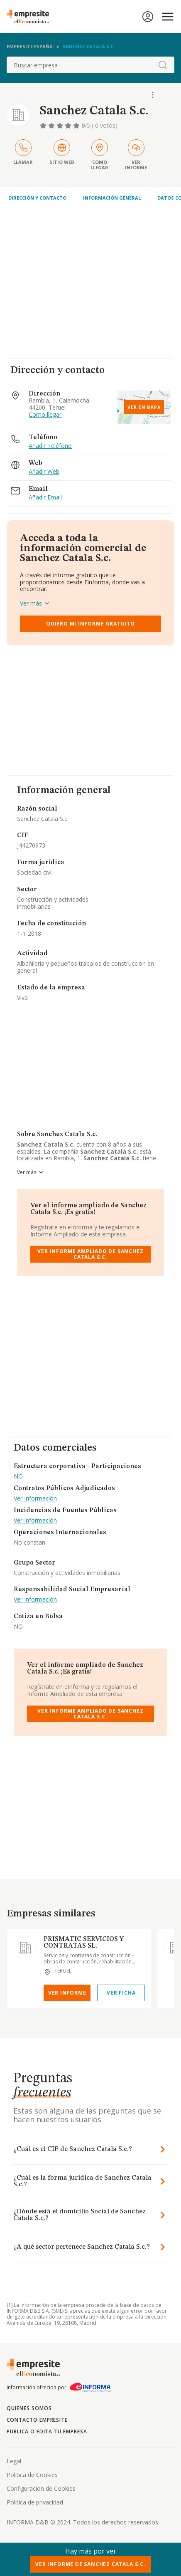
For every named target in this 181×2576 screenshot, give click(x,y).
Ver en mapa (144, 407)
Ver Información (35, 1498)
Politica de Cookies (32, 2475)
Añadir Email (45, 497)
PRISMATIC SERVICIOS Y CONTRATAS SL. (84, 1942)
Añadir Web (44, 471)
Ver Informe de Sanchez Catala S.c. (90, 2564)
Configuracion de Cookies (41, 2488)
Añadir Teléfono (50, 446)
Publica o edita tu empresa (47, 2431)
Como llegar (45, 414)
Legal (14, 2461)
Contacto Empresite (37, 2419)
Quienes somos (29, 2408)
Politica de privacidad (35, 2502)
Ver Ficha (121, 1992)
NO (18, 1476)
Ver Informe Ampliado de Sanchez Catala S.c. (90, 1254)
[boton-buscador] (163, 65)
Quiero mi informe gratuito (90, 623)
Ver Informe (67, 1992)
